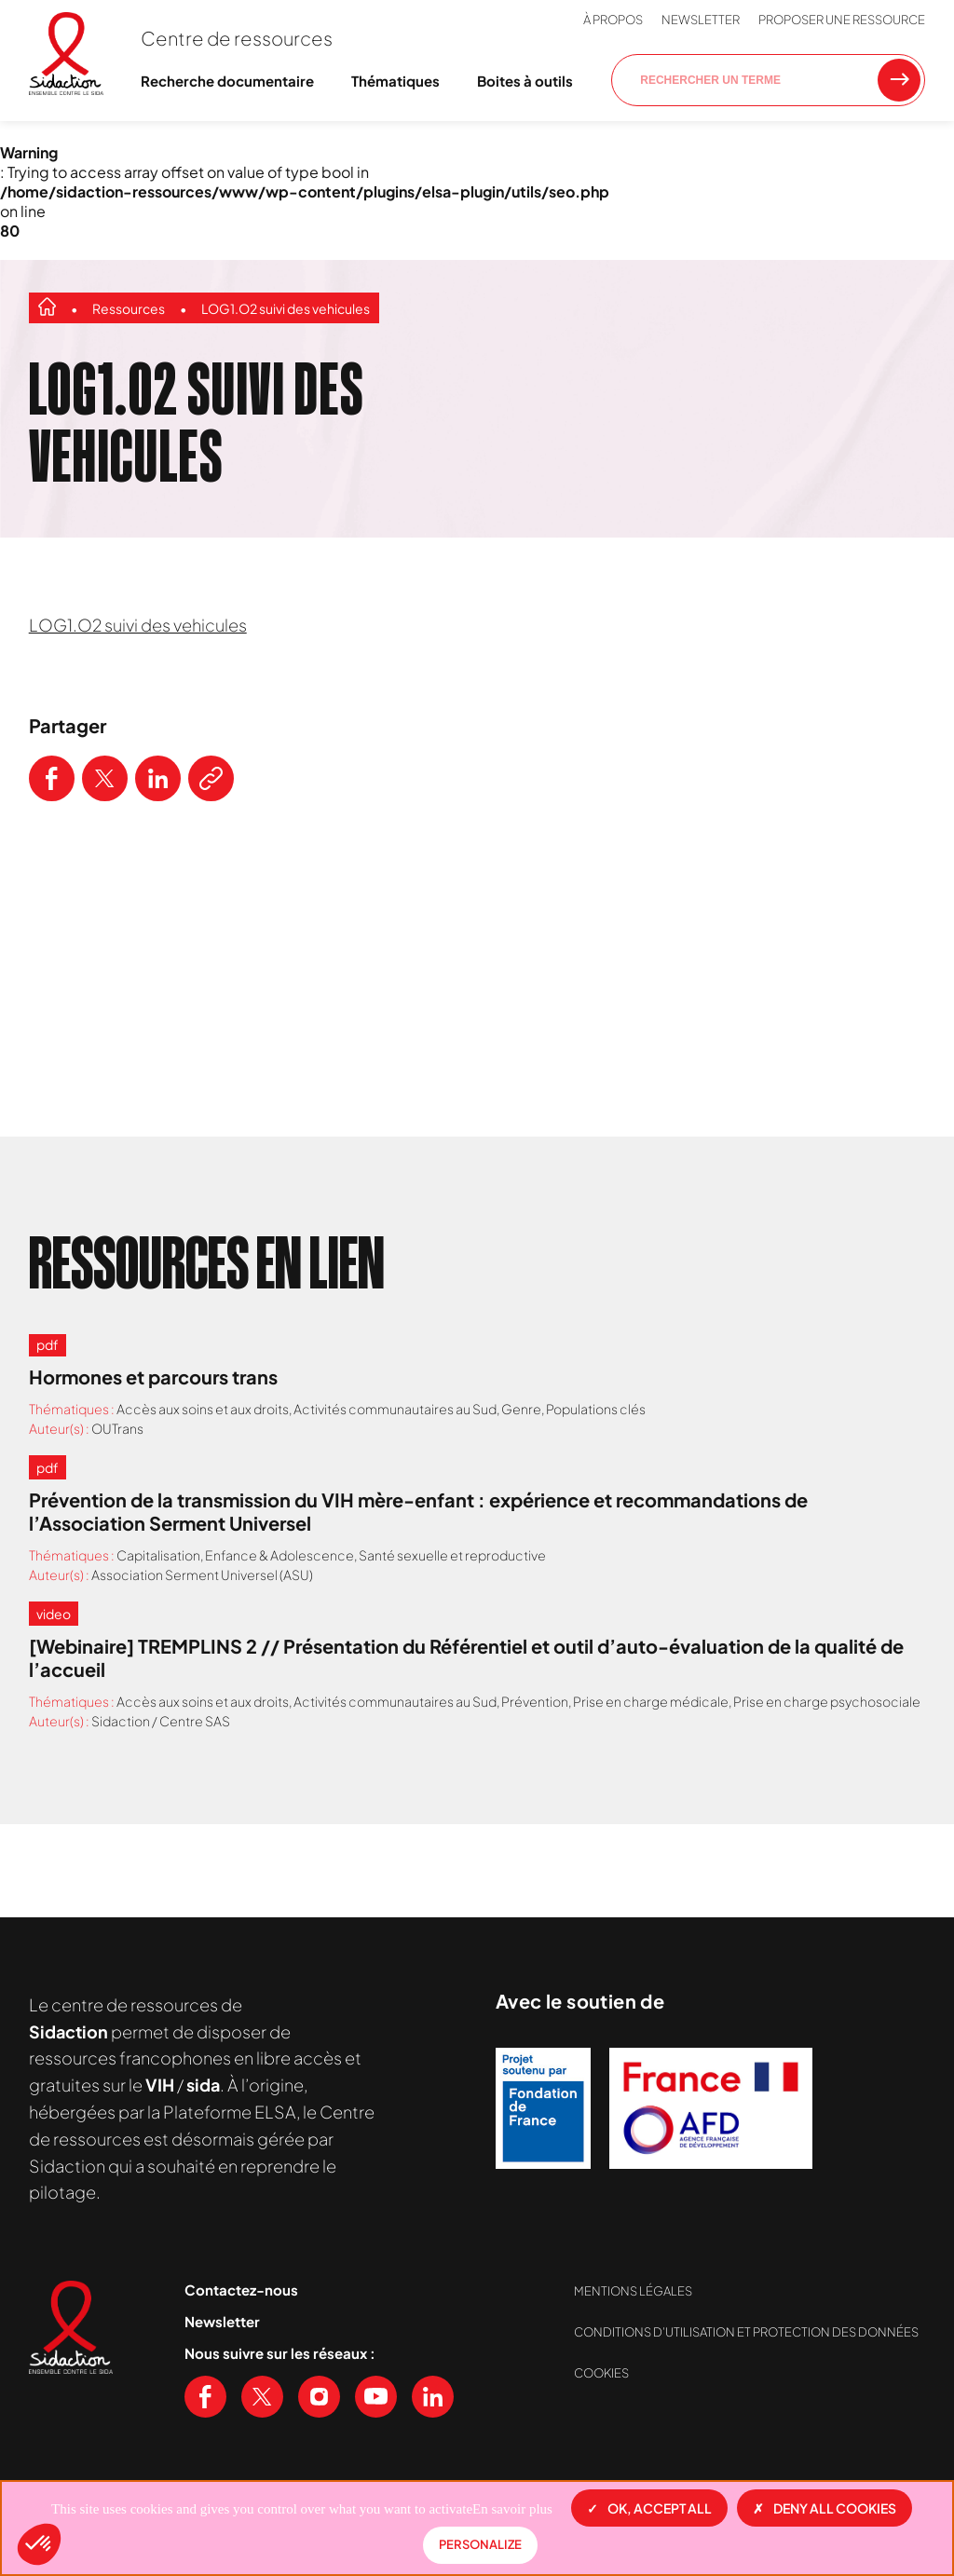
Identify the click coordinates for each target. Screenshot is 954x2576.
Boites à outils (525, 80)
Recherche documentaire (227, 80)
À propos (613, 19)
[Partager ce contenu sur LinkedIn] (158, 778)
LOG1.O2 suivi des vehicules (285, 308)
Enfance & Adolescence (279, 1555)
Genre (521, 1408)
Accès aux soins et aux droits (202, 1408)
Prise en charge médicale (651, 1701)
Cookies (601, 2372)
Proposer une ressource (841, 19)
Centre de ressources (237, 37)
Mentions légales (633, 2290)
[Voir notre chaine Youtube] (376, 2397)
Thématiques (395, 80)
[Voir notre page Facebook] (205, 2397)
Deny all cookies (824, 2508)
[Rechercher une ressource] (899, 80)
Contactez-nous (241, 2289)
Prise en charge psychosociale (826, 1701)
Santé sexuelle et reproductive (452, 1555)
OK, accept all (649, 2508)
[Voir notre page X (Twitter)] (262, 2397)
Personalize (480, 2544)
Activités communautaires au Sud (395, 1408)
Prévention (534, 1701)
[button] (39, 2544)
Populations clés (596, 1408)
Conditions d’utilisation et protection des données (746, 2331)
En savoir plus (512, 2508)
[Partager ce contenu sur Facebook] (52, 778)
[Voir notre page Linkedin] (433, 2397)
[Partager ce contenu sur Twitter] (105, 778)
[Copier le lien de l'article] (211, 778)
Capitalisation (158, 1555)
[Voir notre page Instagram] (319, 2397)
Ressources (128, 308)
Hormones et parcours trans (153, 1376)
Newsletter (700, 19)
